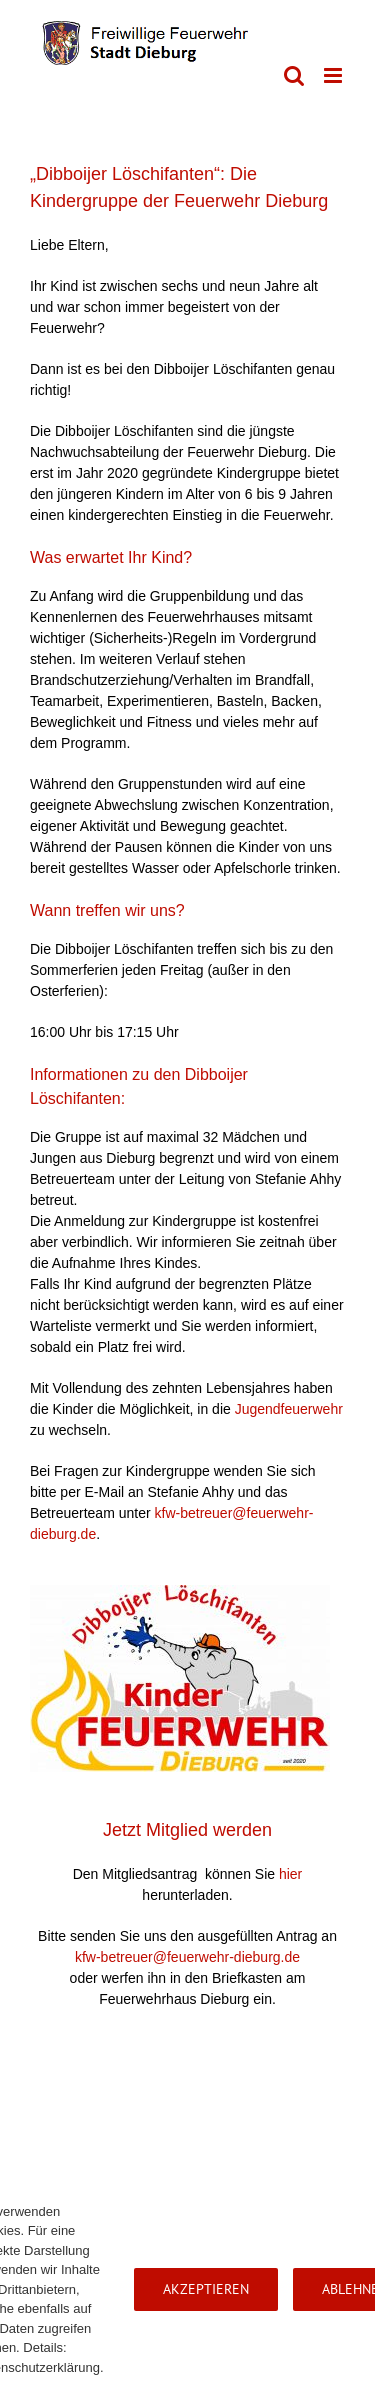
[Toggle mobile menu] (334, 75)
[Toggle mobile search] (294, 75)
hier (290, 1874)
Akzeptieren (206, 2289)
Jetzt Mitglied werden (187, 1830)
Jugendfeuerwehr (289, 1409)
